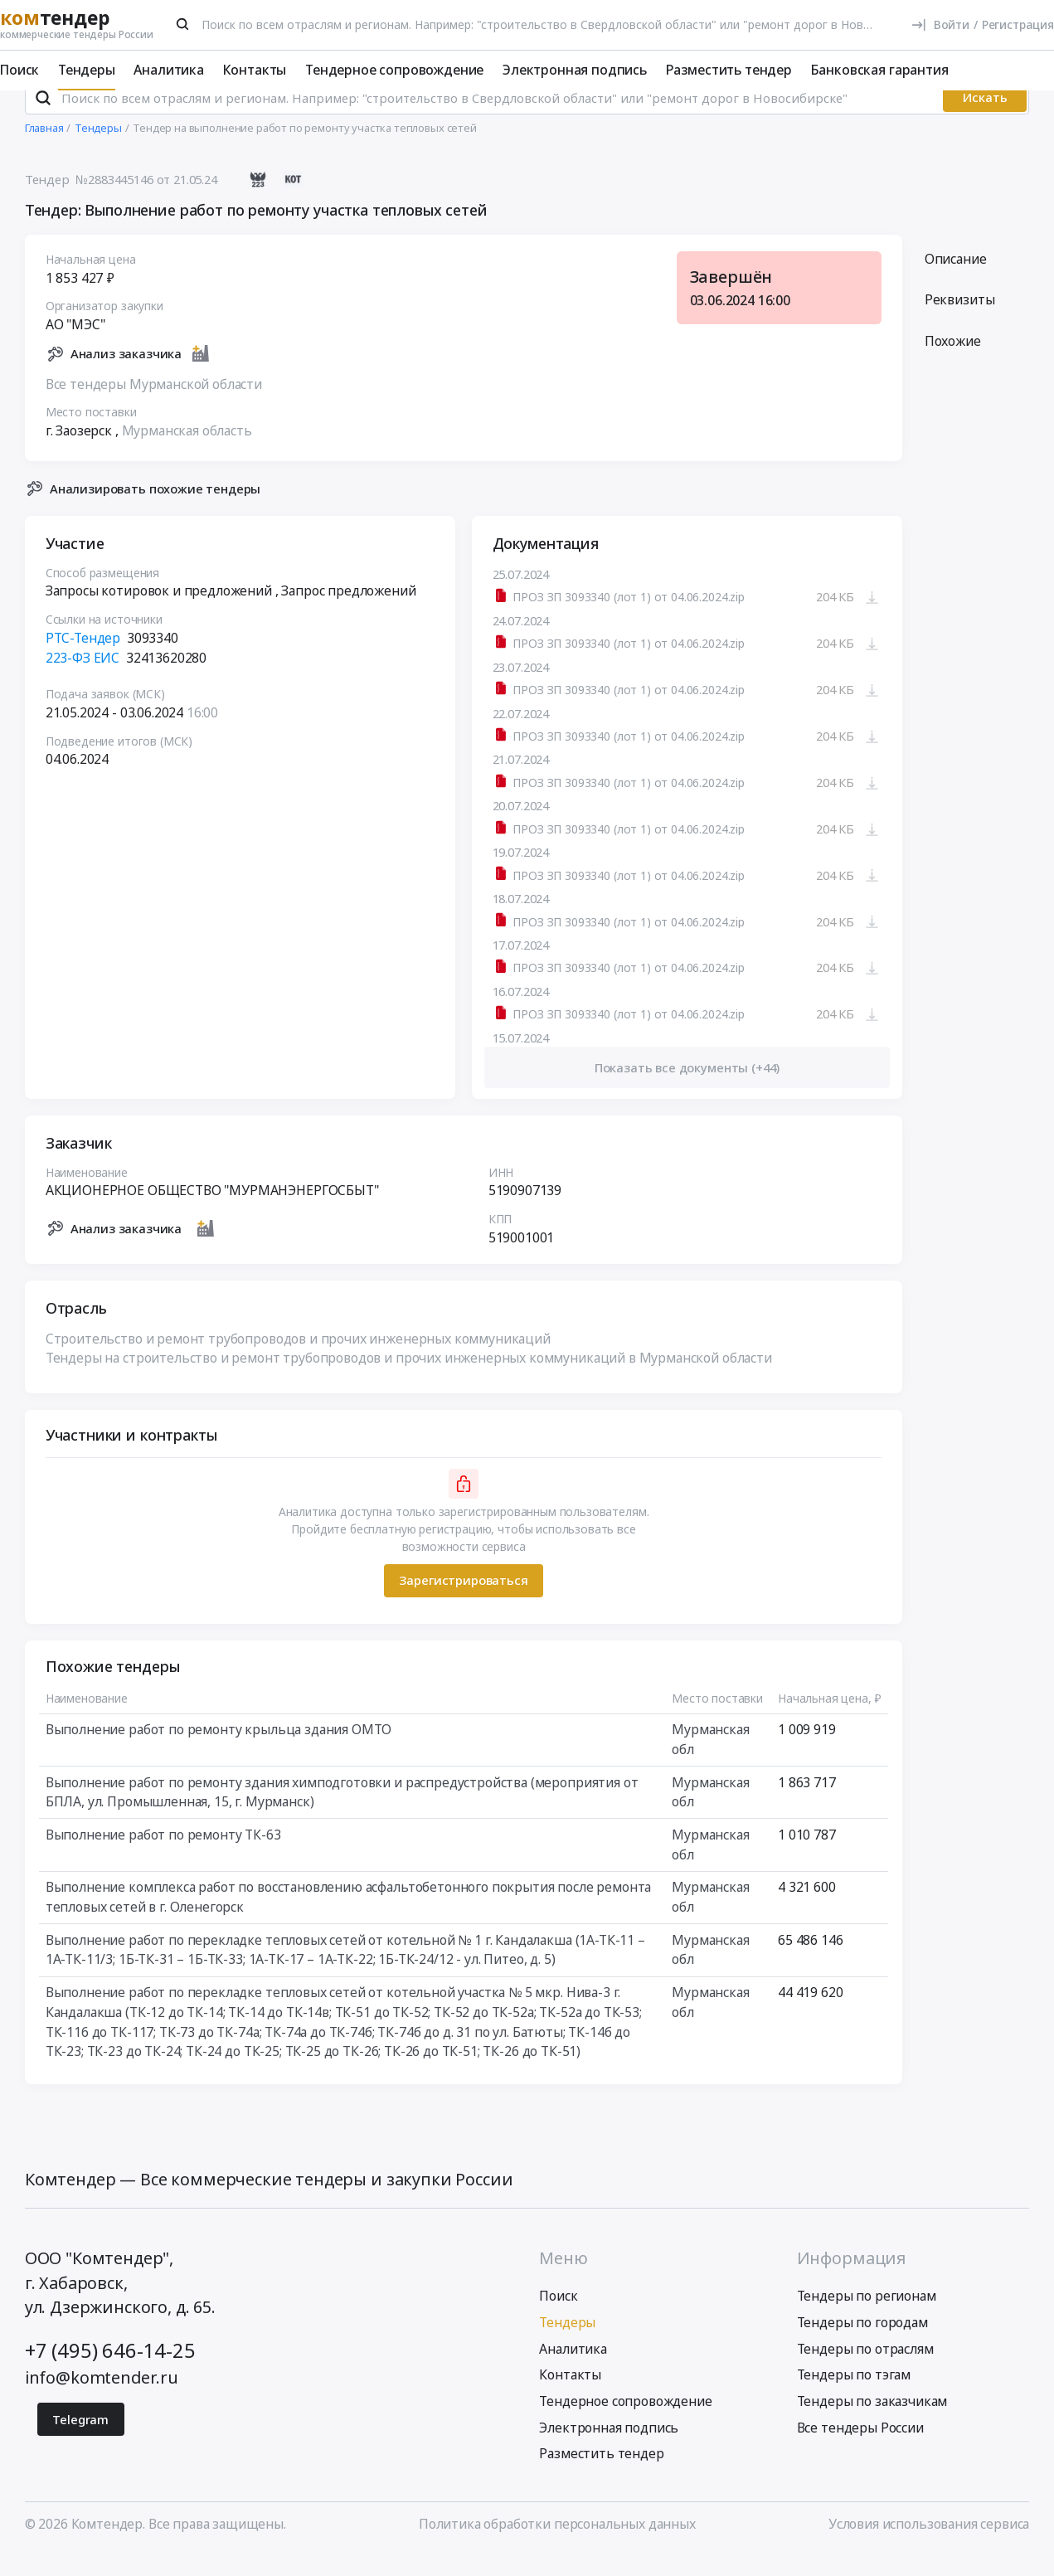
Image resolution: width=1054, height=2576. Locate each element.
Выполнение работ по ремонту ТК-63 (162, 1857)
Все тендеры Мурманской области (153, 405)
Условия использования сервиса (928, 2545)
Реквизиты (960, 322)
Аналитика (169, 70)
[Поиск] (183, 24)
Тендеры (86, 70)
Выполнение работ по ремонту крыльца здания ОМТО (218, 1751)
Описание (956, 280)
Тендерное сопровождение (394, 70)
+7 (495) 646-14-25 (110, 2372)
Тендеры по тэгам (854, 2397)
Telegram (80, 2441)
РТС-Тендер (82, 660)
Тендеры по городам (862, 2344)
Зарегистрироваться (463, 1602)
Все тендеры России (860, 2449)
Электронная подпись (575, 70)
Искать (985, 119)
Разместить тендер (729, 70)
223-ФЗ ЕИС (82, 679)
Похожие (953, 362)
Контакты (255, 70)
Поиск (19, 70)
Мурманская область (186, 453)
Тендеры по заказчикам (872, 2422)
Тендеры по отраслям (865, 2370)
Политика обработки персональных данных (557, 2545)
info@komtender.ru (101, 2400)
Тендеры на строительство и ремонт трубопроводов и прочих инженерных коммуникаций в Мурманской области (408, 1380)
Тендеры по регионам (866, 2318)
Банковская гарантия (880, 70)
